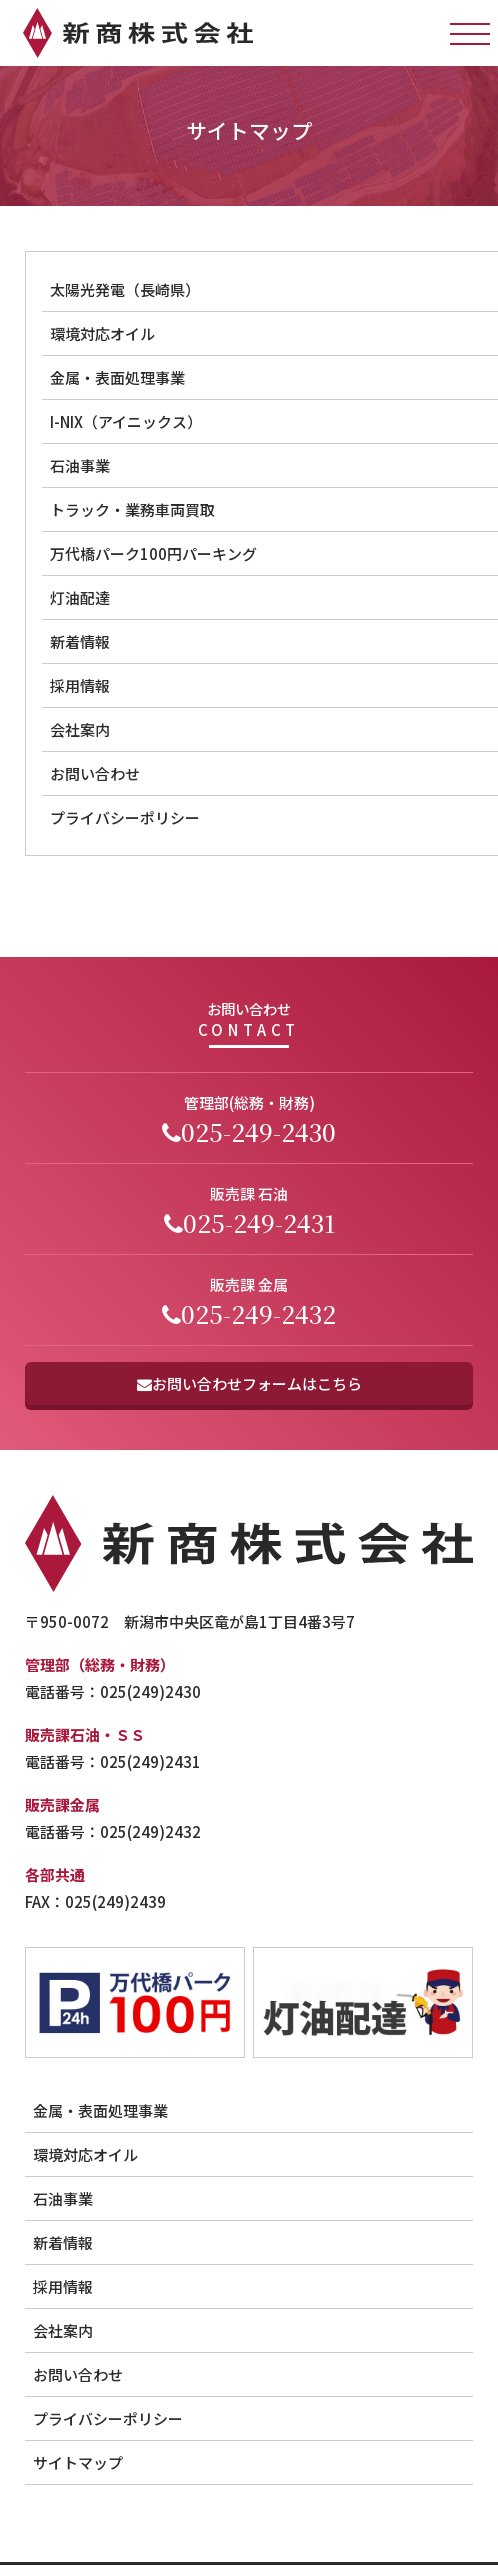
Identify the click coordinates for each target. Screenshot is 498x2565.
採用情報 (63, 2286)
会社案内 (63, 2330)
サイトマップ (78, 2462)
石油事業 (63, 2198)
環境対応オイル (85, 2154)
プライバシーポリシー (108, 2418)
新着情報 (63, 2242)
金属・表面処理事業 (100, 2110)
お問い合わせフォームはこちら (249, 1383)
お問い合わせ (78, 2374)
